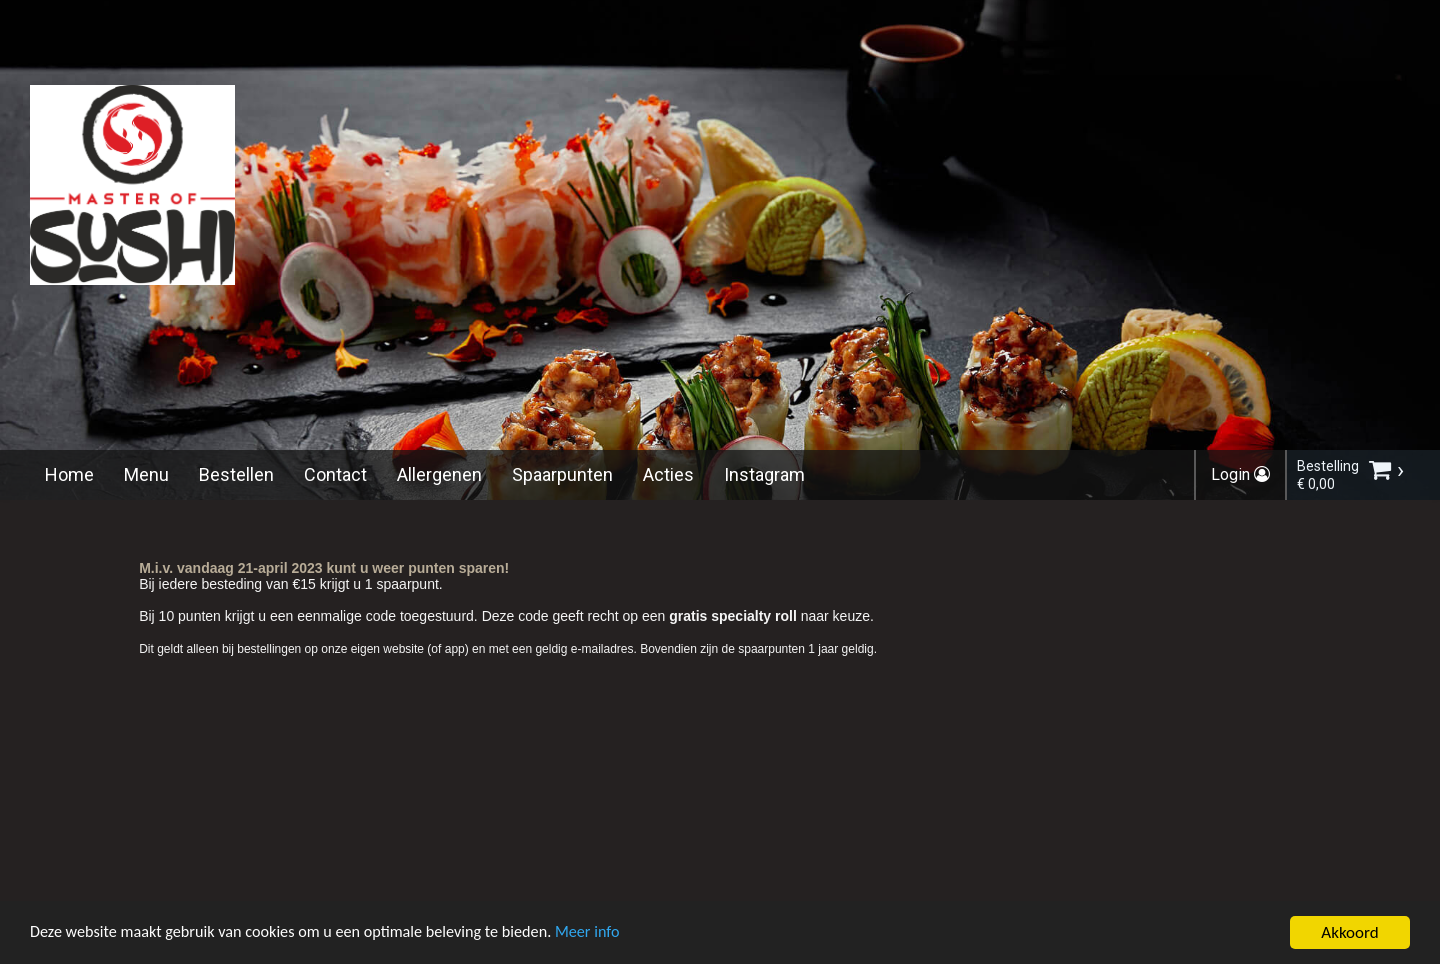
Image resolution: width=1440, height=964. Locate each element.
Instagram (764, 474)
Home (69, 474)
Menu (146, 474)
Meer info (615, 936)
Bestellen (236, 474)
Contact (335, 474)
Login (1240, 474)
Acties (668, 474)
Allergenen (439, 474)
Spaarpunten (562, 474)
